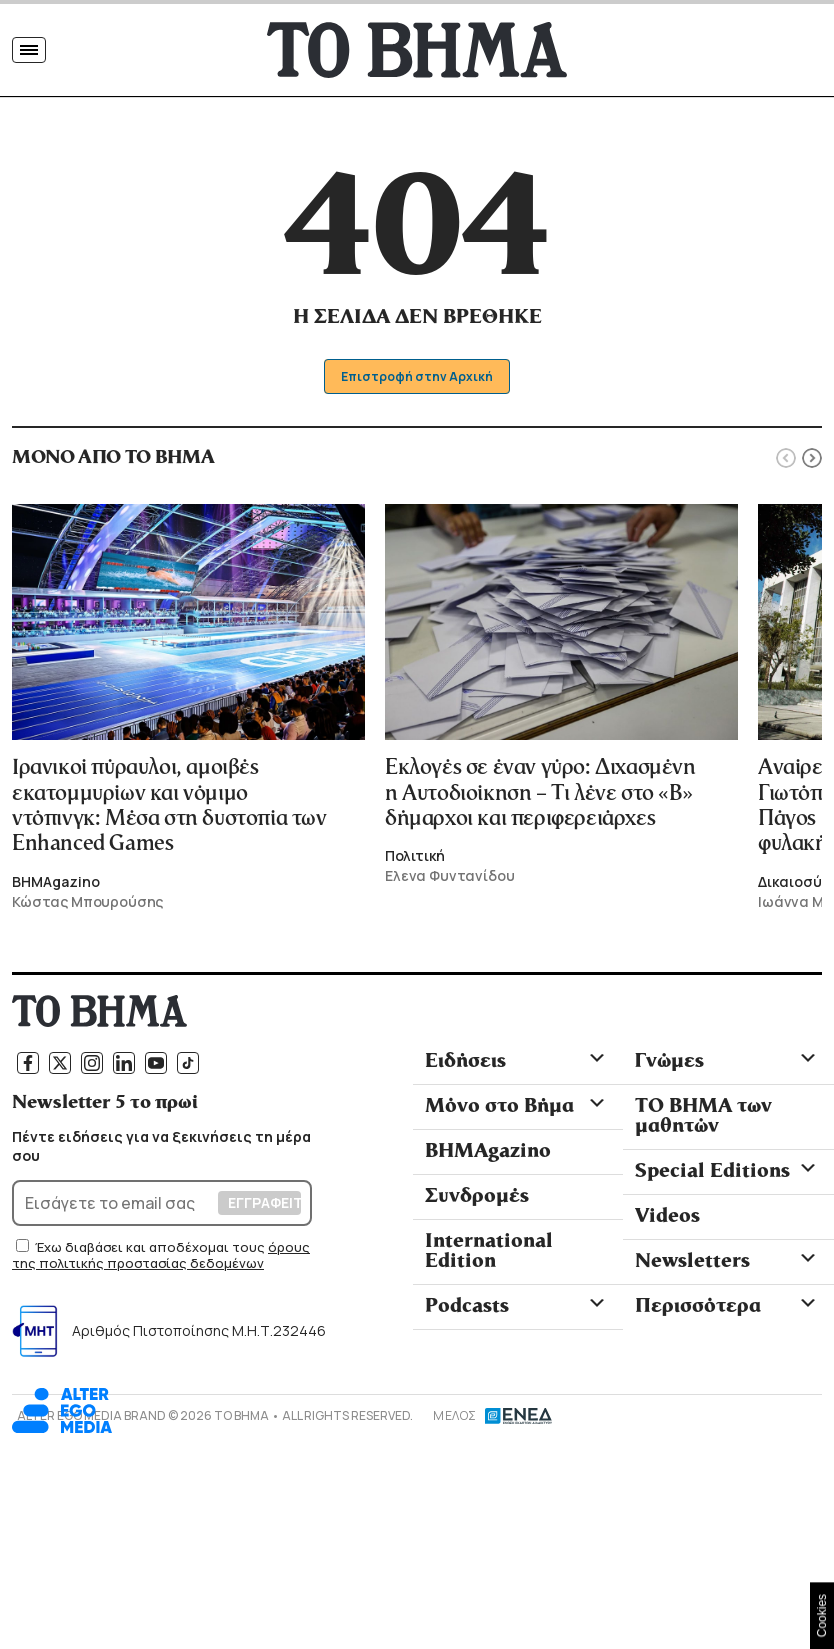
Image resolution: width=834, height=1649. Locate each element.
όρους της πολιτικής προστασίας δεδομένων (161, 1255)
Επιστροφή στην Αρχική (417, 376)
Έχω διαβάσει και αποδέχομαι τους (151, 1247)
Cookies (822, 1615)
